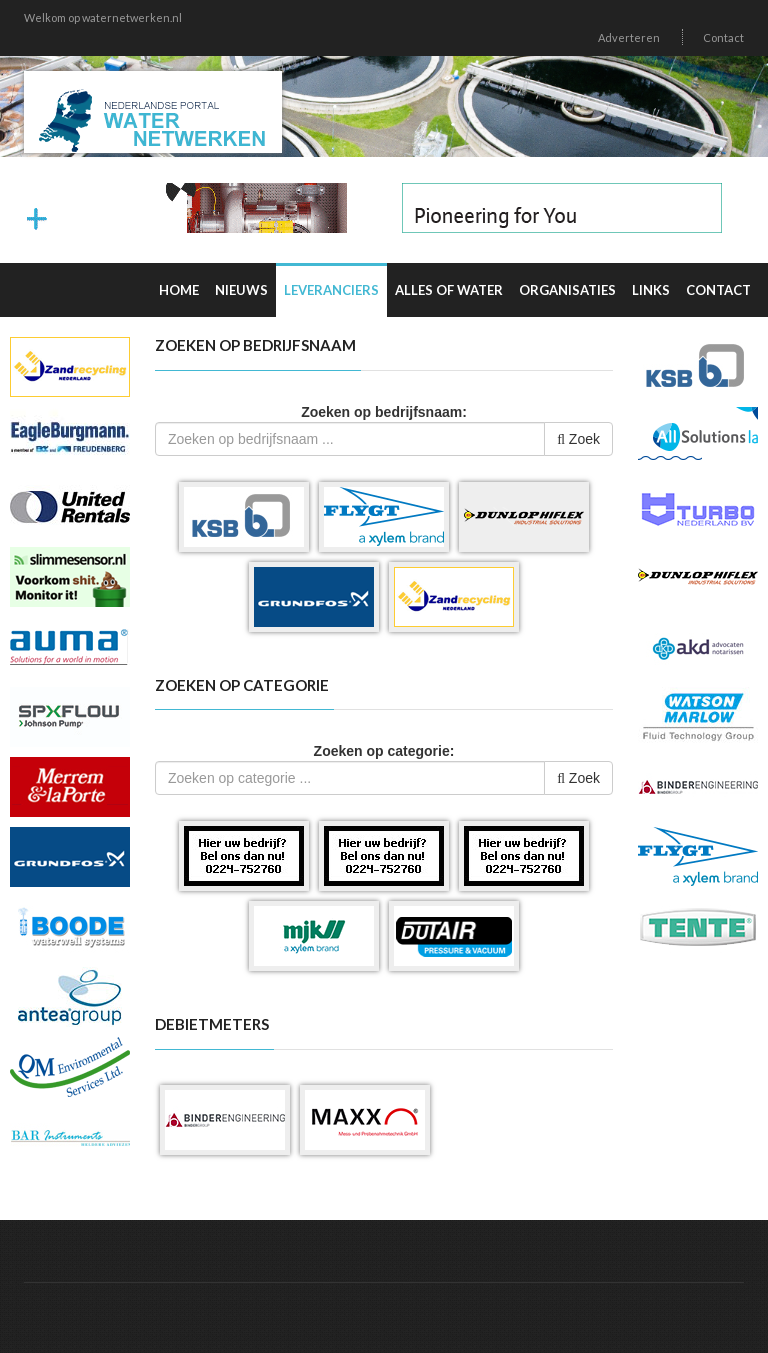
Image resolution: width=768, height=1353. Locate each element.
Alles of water (449, 290)
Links (651, 290)
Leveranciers (331, 290)
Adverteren (629, 37)
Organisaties (567, 290)
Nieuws (241, 290)
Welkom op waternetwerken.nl (103, 17)
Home (179, 290)
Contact (723, 37)
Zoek (578, 439)
